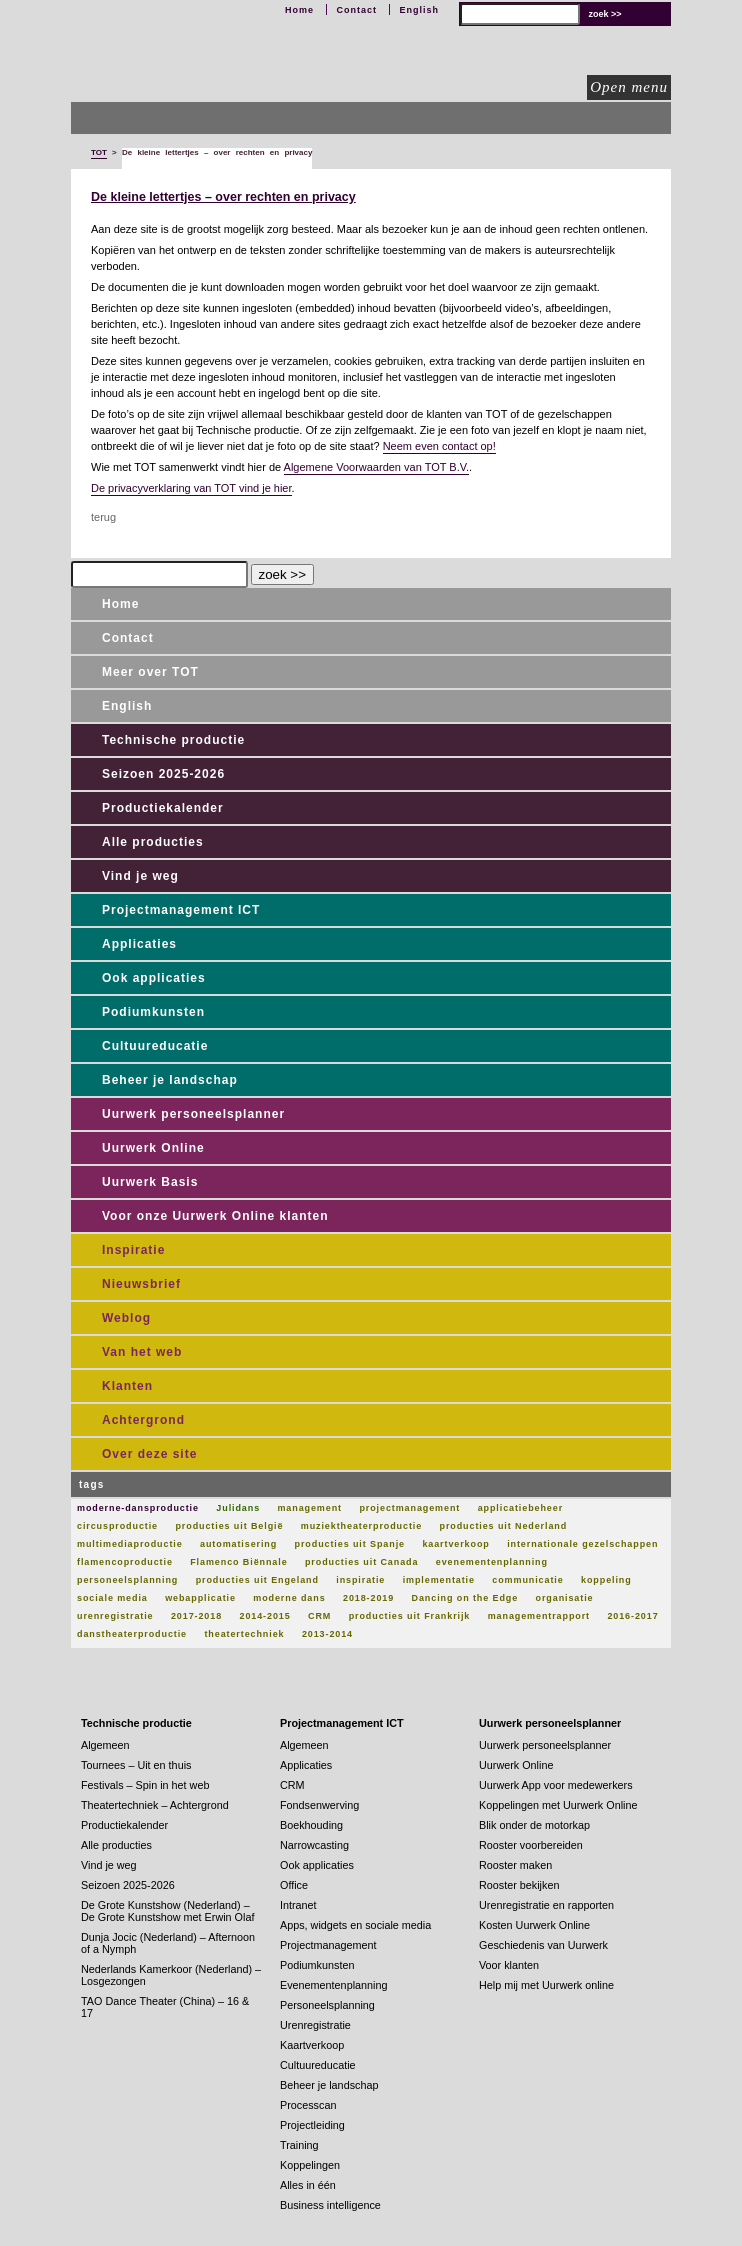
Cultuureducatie (155, 1046)
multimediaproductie (130, 1544)
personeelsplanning (127, 1580)
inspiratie (360, 1580)
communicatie (527, 1580)
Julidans (238, 1508)
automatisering (238, 1544)
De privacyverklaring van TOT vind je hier (191, 488)
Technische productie (173, 740)
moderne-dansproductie (138, 1508)
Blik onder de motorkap (534, 1825)
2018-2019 (368, 1598)
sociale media (112, 1598)
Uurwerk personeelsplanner (193, 1114)
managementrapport (539, 1616)
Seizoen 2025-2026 (163, 774)
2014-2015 (264, 1616)
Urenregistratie (315, 2025)
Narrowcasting (314, 1845)
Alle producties (153, 842)
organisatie (565, 1598)
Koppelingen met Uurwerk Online (558, 1805)
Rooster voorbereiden (531, 1845)
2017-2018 (196, 1616)
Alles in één (308, 2185)
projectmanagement (409, 1508)
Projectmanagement (328, 1945)
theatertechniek (244, 1634)
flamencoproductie (125, 1562)
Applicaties (139, 944)
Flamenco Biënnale (238, 1562)
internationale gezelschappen (582, 1544)
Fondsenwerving (319, 1805)
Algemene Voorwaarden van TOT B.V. (377, 467)
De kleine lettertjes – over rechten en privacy (223, 197)
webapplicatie (200, 1598)
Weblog (126, 1318)
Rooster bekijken (519, 1885)
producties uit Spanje (350, 1544)
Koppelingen (310, 2165)
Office (294, 1885)
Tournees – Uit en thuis (136, 1765)
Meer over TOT (150, 672)
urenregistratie (115, 1616)
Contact (356, 10)
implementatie (439, 1580)
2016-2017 (632, 1616)
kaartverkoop (455, 1544)
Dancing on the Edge (465, 1598)
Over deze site (149, 1454)
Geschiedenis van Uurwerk (543, 1945)
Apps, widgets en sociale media (355, 1925)
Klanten (127, 1386)
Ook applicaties (154, 978)
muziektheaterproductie (361, 1526)
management (309, 1508)
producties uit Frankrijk (410, 1616)
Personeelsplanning (327, 2005)
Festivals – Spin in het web (145, 1785)
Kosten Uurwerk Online (534, 1925)
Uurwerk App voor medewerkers (556, 1785)
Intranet (298, 1905)
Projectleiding (312, 2125)
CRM (319, 1616)
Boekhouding (311, 1825)
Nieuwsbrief (141, 1284)
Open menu (629, 87)
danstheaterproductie (132, 1634)
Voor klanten (509, 1965)
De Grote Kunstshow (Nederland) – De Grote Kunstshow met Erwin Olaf (167, 1911)
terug (103, 517)
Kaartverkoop (312, 2045)
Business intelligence (330, 2205)
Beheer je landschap (170, 1080)
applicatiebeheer (520, 1508)
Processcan (308, 2105)
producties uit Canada (361, 1562)
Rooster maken (515, 1865)
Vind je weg (140, 876)
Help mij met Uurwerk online (546, 1985)
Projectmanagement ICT (181, 910)
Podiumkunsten (153, 1012)
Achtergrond (143, 1420)
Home (299, 10)
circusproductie (117, 1526)
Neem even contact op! (439, 446)
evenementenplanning (492, 1562)
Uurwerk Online (153, 1148)
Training (299, 2145)
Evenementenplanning (333, 1985)
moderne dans (289, 1598)
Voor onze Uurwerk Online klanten (215, 1216)
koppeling (606, 1580)
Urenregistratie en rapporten (546, 1905)
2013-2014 (327, 1634)
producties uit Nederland (504, 1526)
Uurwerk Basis (150, 1182)
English (419, 10)
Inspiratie (133, 1250)
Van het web (142, 1352)
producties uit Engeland (257, 1580)
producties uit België (229, 1526)
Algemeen (105, 1745)
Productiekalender (163, 808)
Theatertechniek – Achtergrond (155, 1805)
